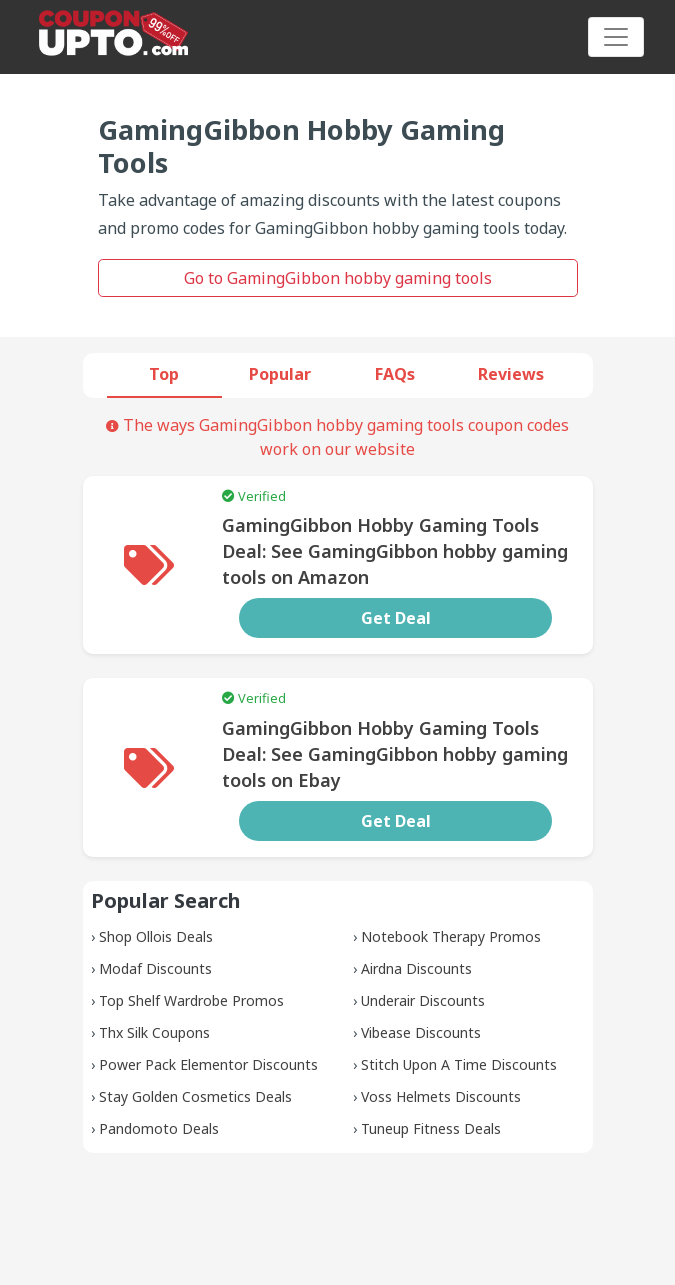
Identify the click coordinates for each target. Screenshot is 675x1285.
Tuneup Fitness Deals (431, 1128)
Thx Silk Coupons (154, 1032)
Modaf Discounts (155, 968)
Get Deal (396, 618)
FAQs (395, 374)
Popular (280, 374)
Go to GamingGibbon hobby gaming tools (338, 278)
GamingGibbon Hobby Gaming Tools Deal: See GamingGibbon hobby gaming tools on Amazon (395, 551)
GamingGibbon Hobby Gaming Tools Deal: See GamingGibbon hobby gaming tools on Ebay (395, 754)
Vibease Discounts (421, 1032)
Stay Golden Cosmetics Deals (195, 1096)
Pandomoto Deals (159, 1128)
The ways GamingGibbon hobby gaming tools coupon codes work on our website (337, 437)
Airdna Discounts (416, 968)
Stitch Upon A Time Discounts (459, 1064)
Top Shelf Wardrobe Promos (191, 1000)
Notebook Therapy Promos (451, 936)
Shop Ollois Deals (156, 936)
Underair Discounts (423, 1000)
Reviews (511, 374)
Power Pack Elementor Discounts (208, 1064)
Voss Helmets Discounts (441, 1096)
